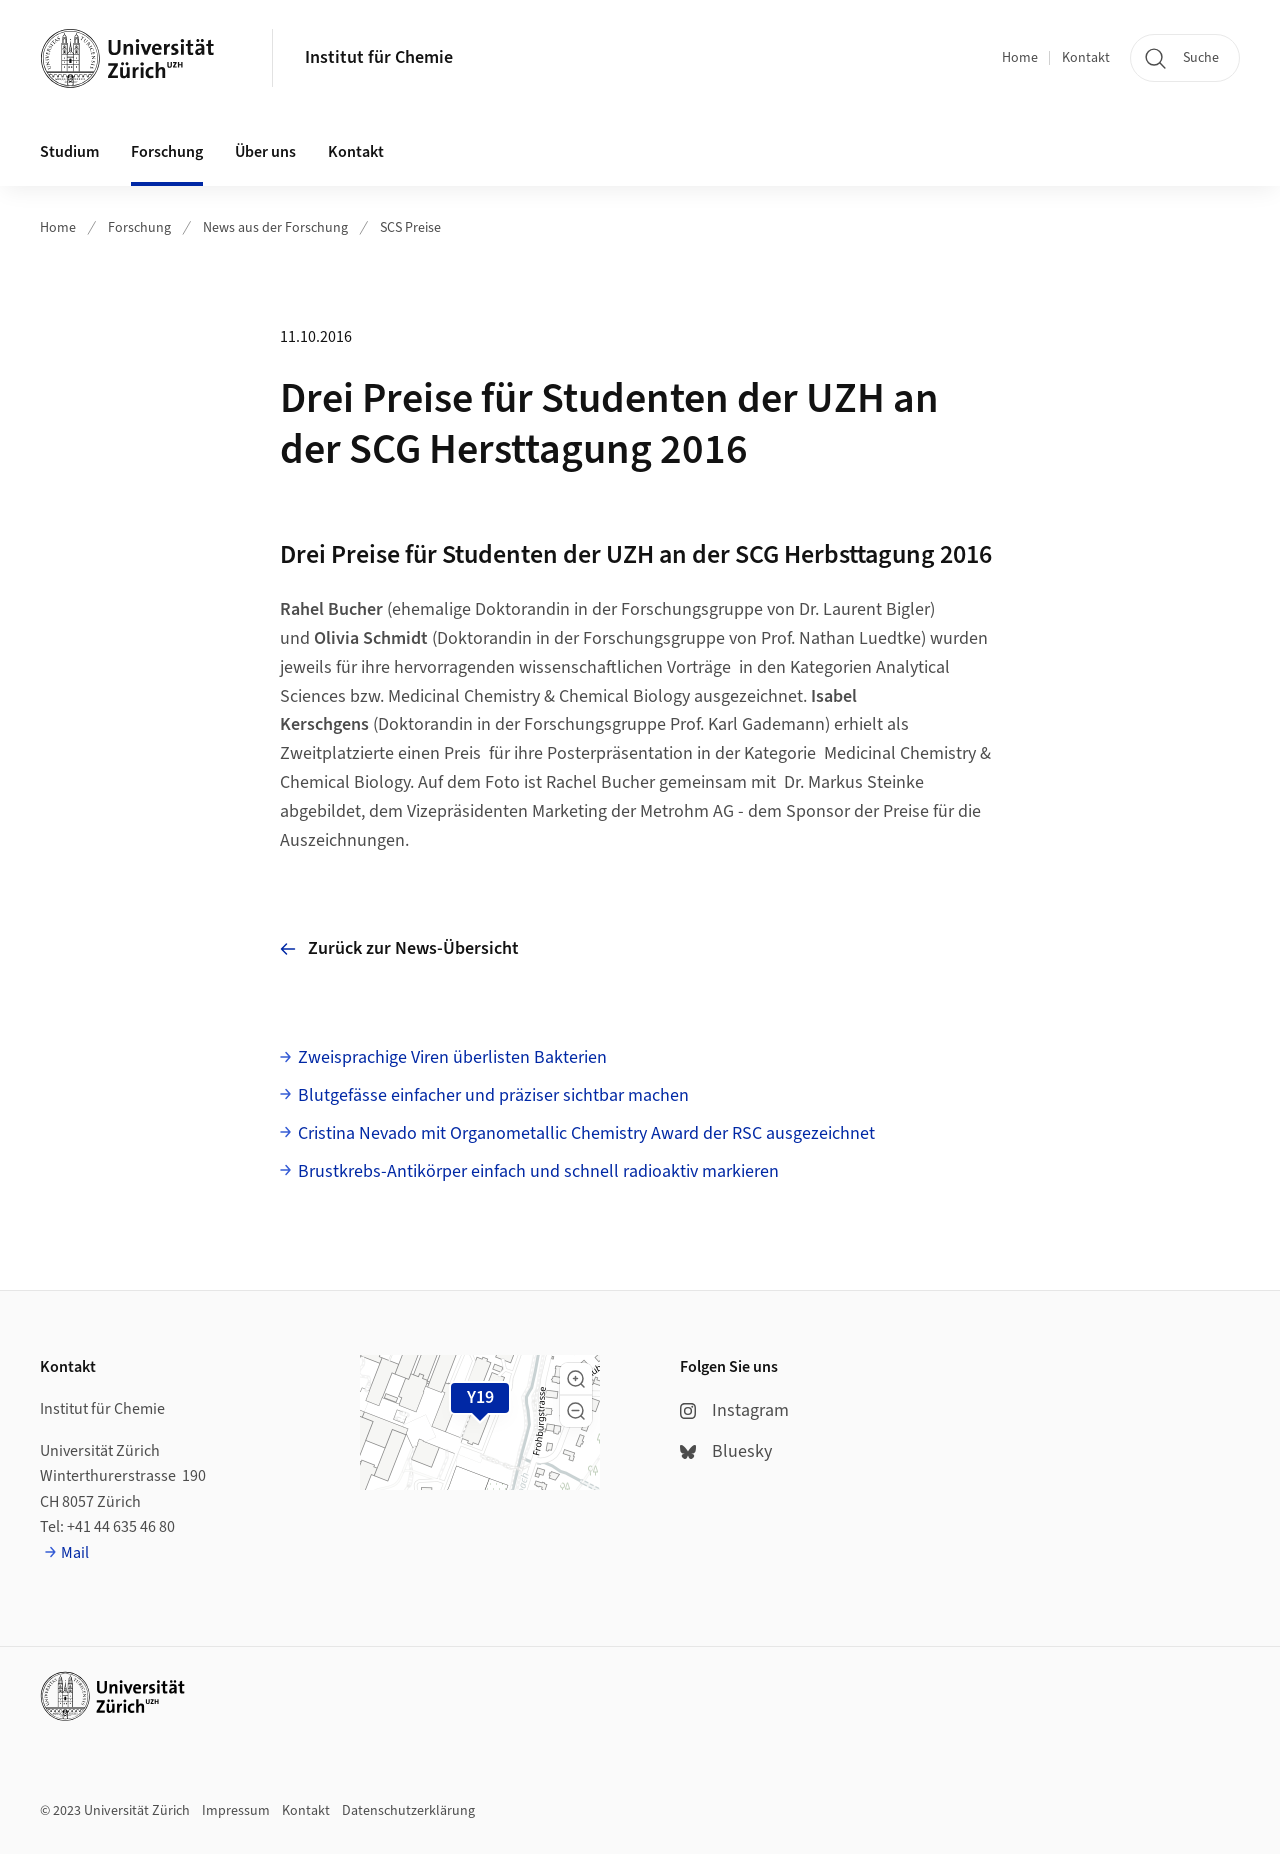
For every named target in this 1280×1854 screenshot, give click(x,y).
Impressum (236, 1811)
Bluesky (726, 1451)
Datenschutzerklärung (408, 1811)
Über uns (265, 152)
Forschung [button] (167, 152)
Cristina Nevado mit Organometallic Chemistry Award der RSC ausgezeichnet (586, 1133)
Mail (75, 1553)
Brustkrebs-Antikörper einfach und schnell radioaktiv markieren (538, 1171)
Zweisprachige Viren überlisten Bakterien (452, 1057)
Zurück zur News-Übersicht (399, 948)
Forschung (139, 228)
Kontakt (1086, 58)
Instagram (734, 1410)
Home (1020, 58)
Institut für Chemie (379, 57)
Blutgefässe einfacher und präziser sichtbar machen (493, 1095)
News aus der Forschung (275, 228)
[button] (576, 1379)
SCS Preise (410, 228)
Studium (69, 152)
